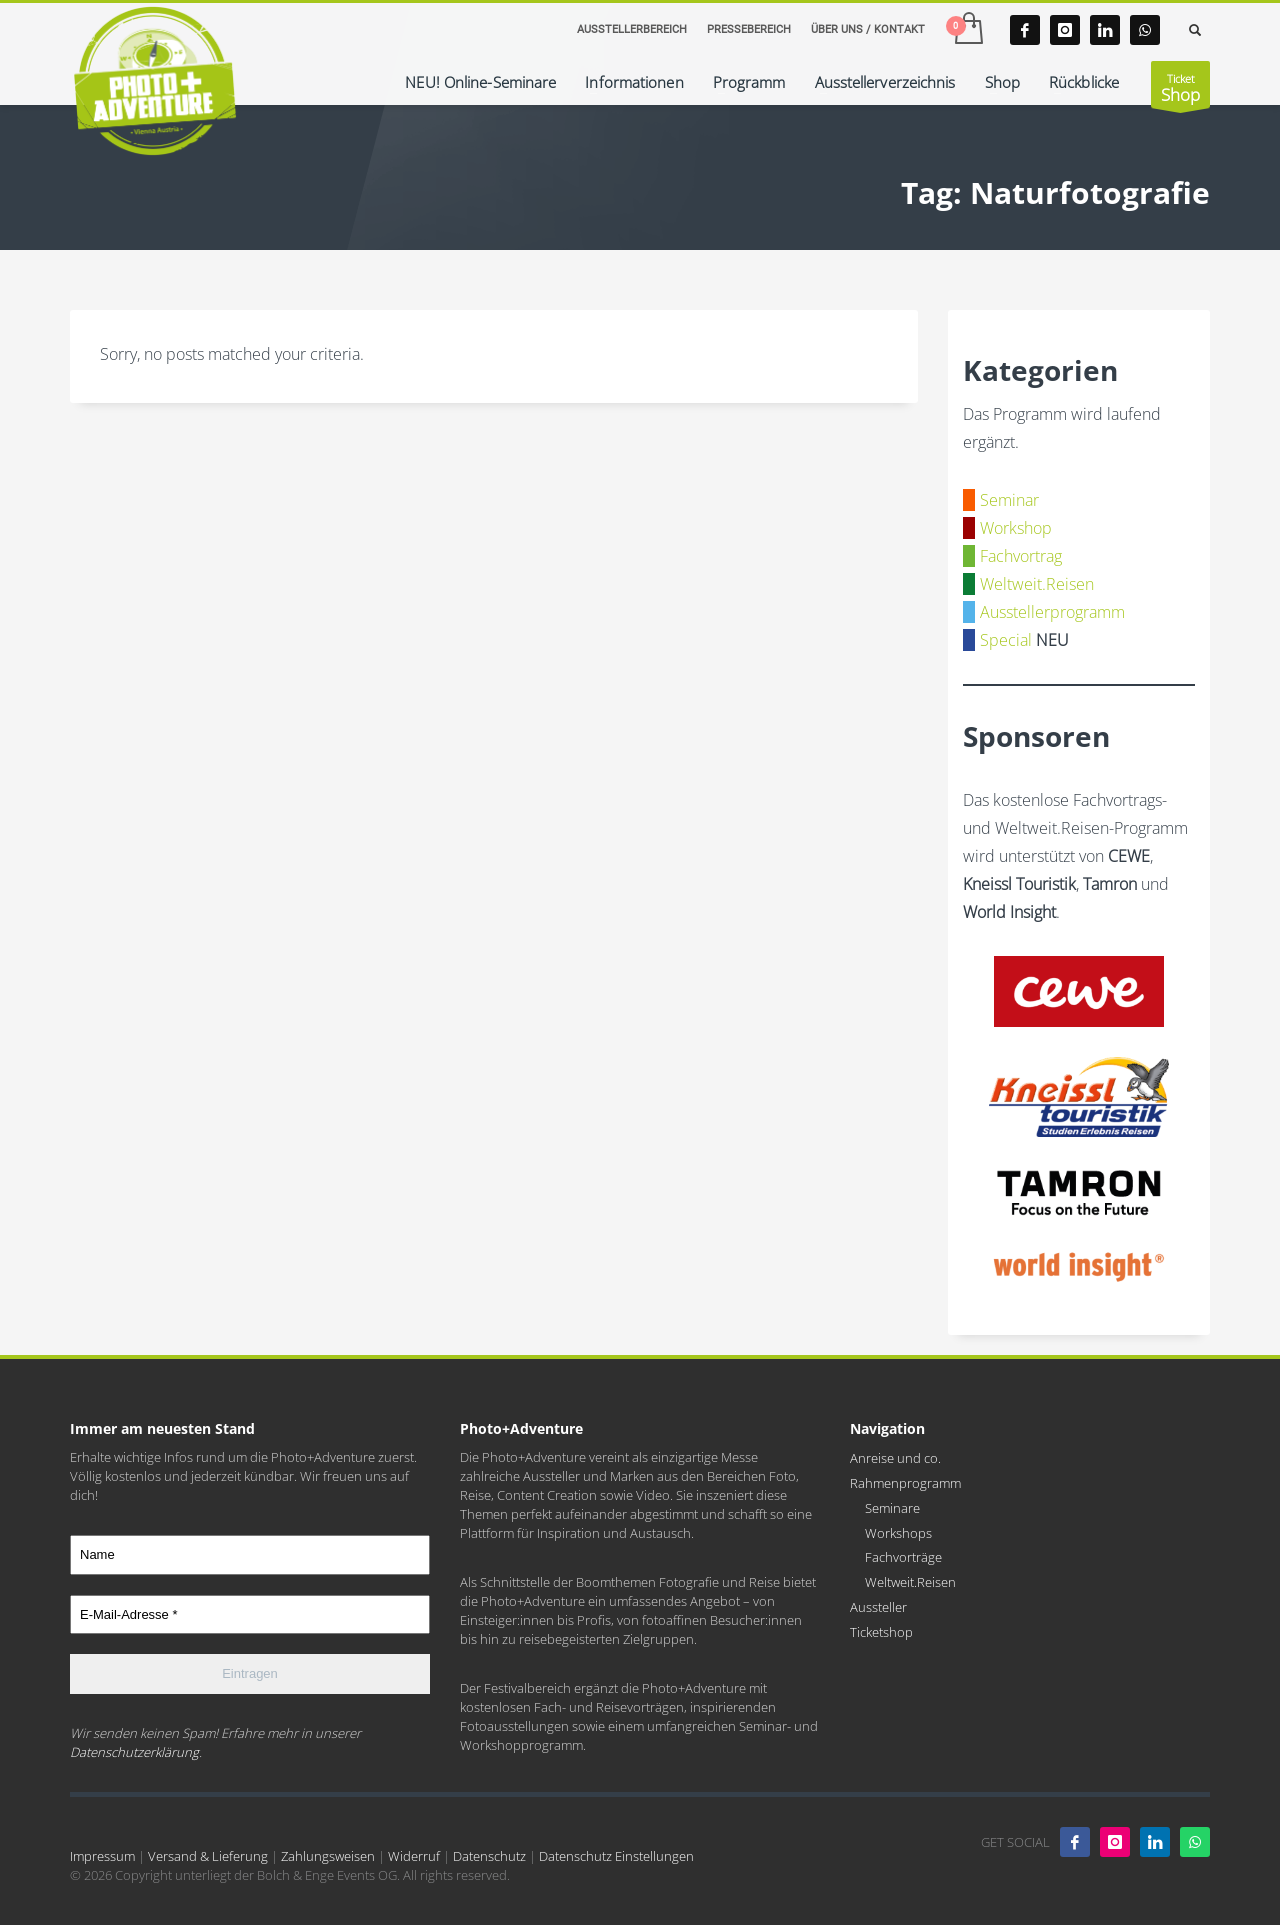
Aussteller (878, 1607)
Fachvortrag (1021, 556)
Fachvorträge (903, 1557)
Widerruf (414, 1856)
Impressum (102, 1856)
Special (1006, 640)
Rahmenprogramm (905, 1483)
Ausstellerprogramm (1052, 612)
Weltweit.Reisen (1037, 584)
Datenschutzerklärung (134, 1752)
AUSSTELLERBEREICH (632, 29)
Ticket (1180, 89)
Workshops (898, 1533)
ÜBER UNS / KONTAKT (868, 29)
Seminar (1009, 500)
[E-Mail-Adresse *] (250, 1615)
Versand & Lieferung (208, 1856)
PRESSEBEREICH (749, 29)
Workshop (1016, 528)
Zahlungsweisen (328, 1856)
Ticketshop (881, 1632)
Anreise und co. (895, 1458)
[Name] (250, 1555)
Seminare (892, 1508)
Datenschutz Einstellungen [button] (616, 1856)
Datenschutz (489, 1856)
